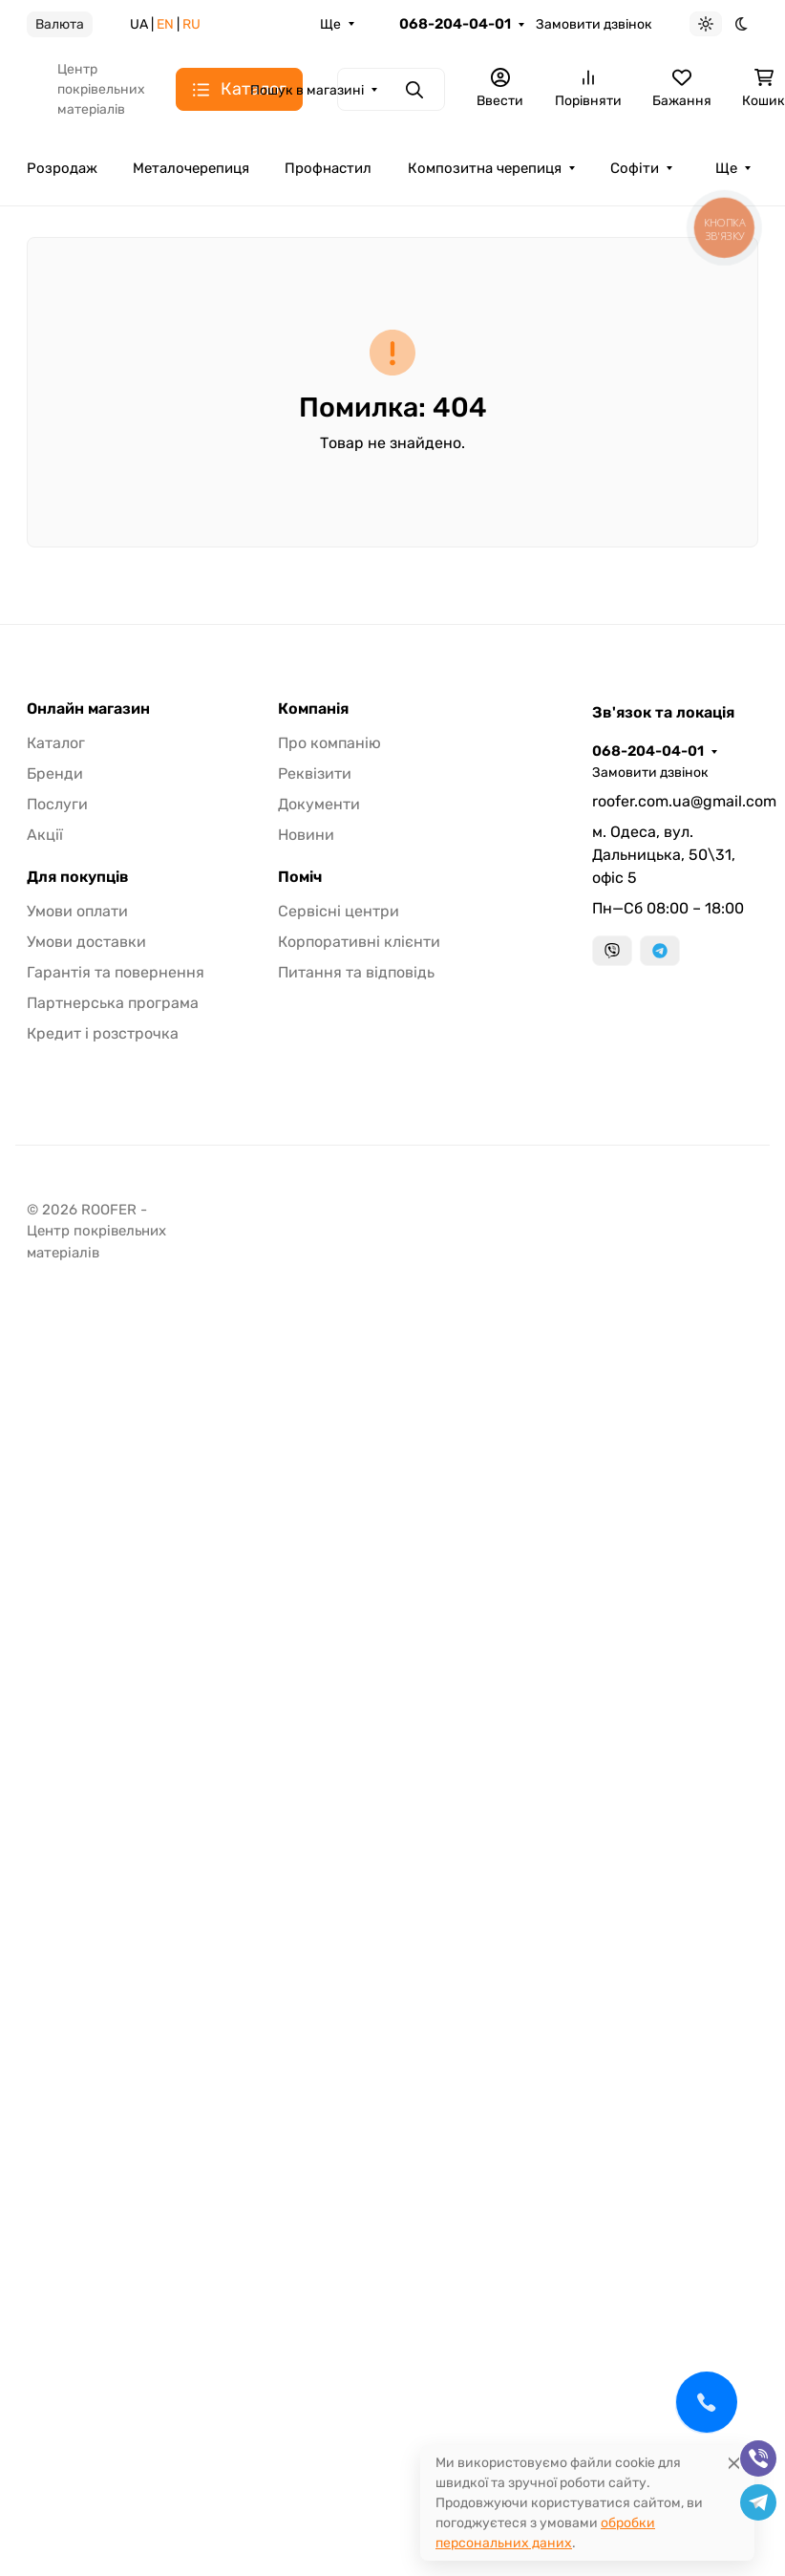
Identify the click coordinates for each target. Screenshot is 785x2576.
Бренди (55, 773)
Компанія (313, 709)
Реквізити (314, 773)
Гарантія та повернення (115, 972)
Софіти (634, 168)
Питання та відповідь (356, 972)
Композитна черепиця (485, 168)
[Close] (734, 2463)
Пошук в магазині (307, 90)
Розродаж (62, 168)
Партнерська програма (113, 1003)
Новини (306, 835)
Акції (45, 835)
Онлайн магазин (88, 709)
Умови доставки (86, 942)
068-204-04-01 (455, 23)
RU (191, 24)
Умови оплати (77, 911)
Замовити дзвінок (594, 24)
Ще (330, 24)
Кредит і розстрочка (103, 1033)
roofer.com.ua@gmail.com (675, 801)
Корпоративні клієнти (359, 942)
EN (165, 24)
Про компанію (329, 743)
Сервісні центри (338, 911)
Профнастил (328, 168)
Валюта (59, 24)
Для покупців (78, 877)
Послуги (57, 804)
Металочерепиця (191, 168)
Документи (319, 804)
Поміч (300, 877)
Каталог (56, 743)
